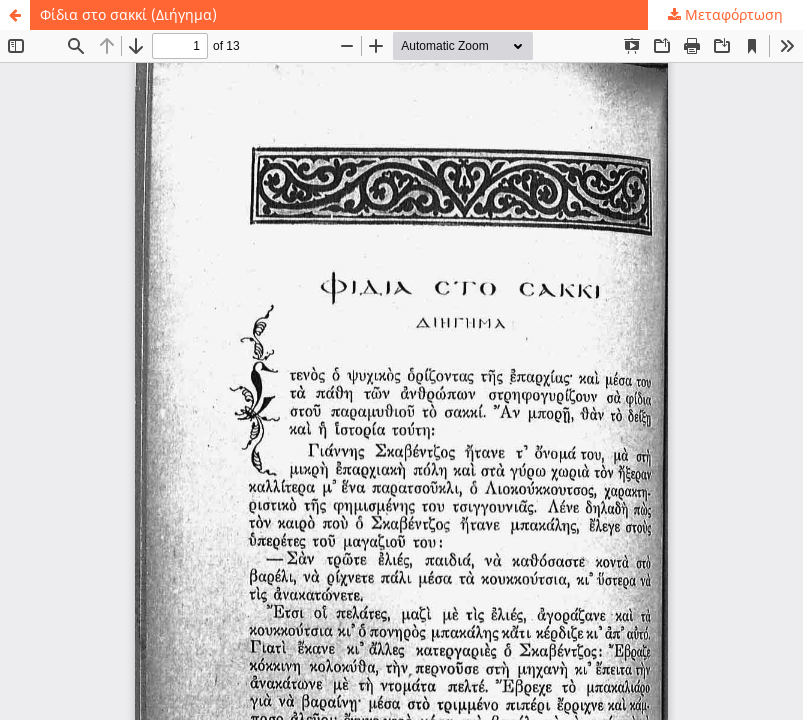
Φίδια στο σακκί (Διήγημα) (128, 14)
